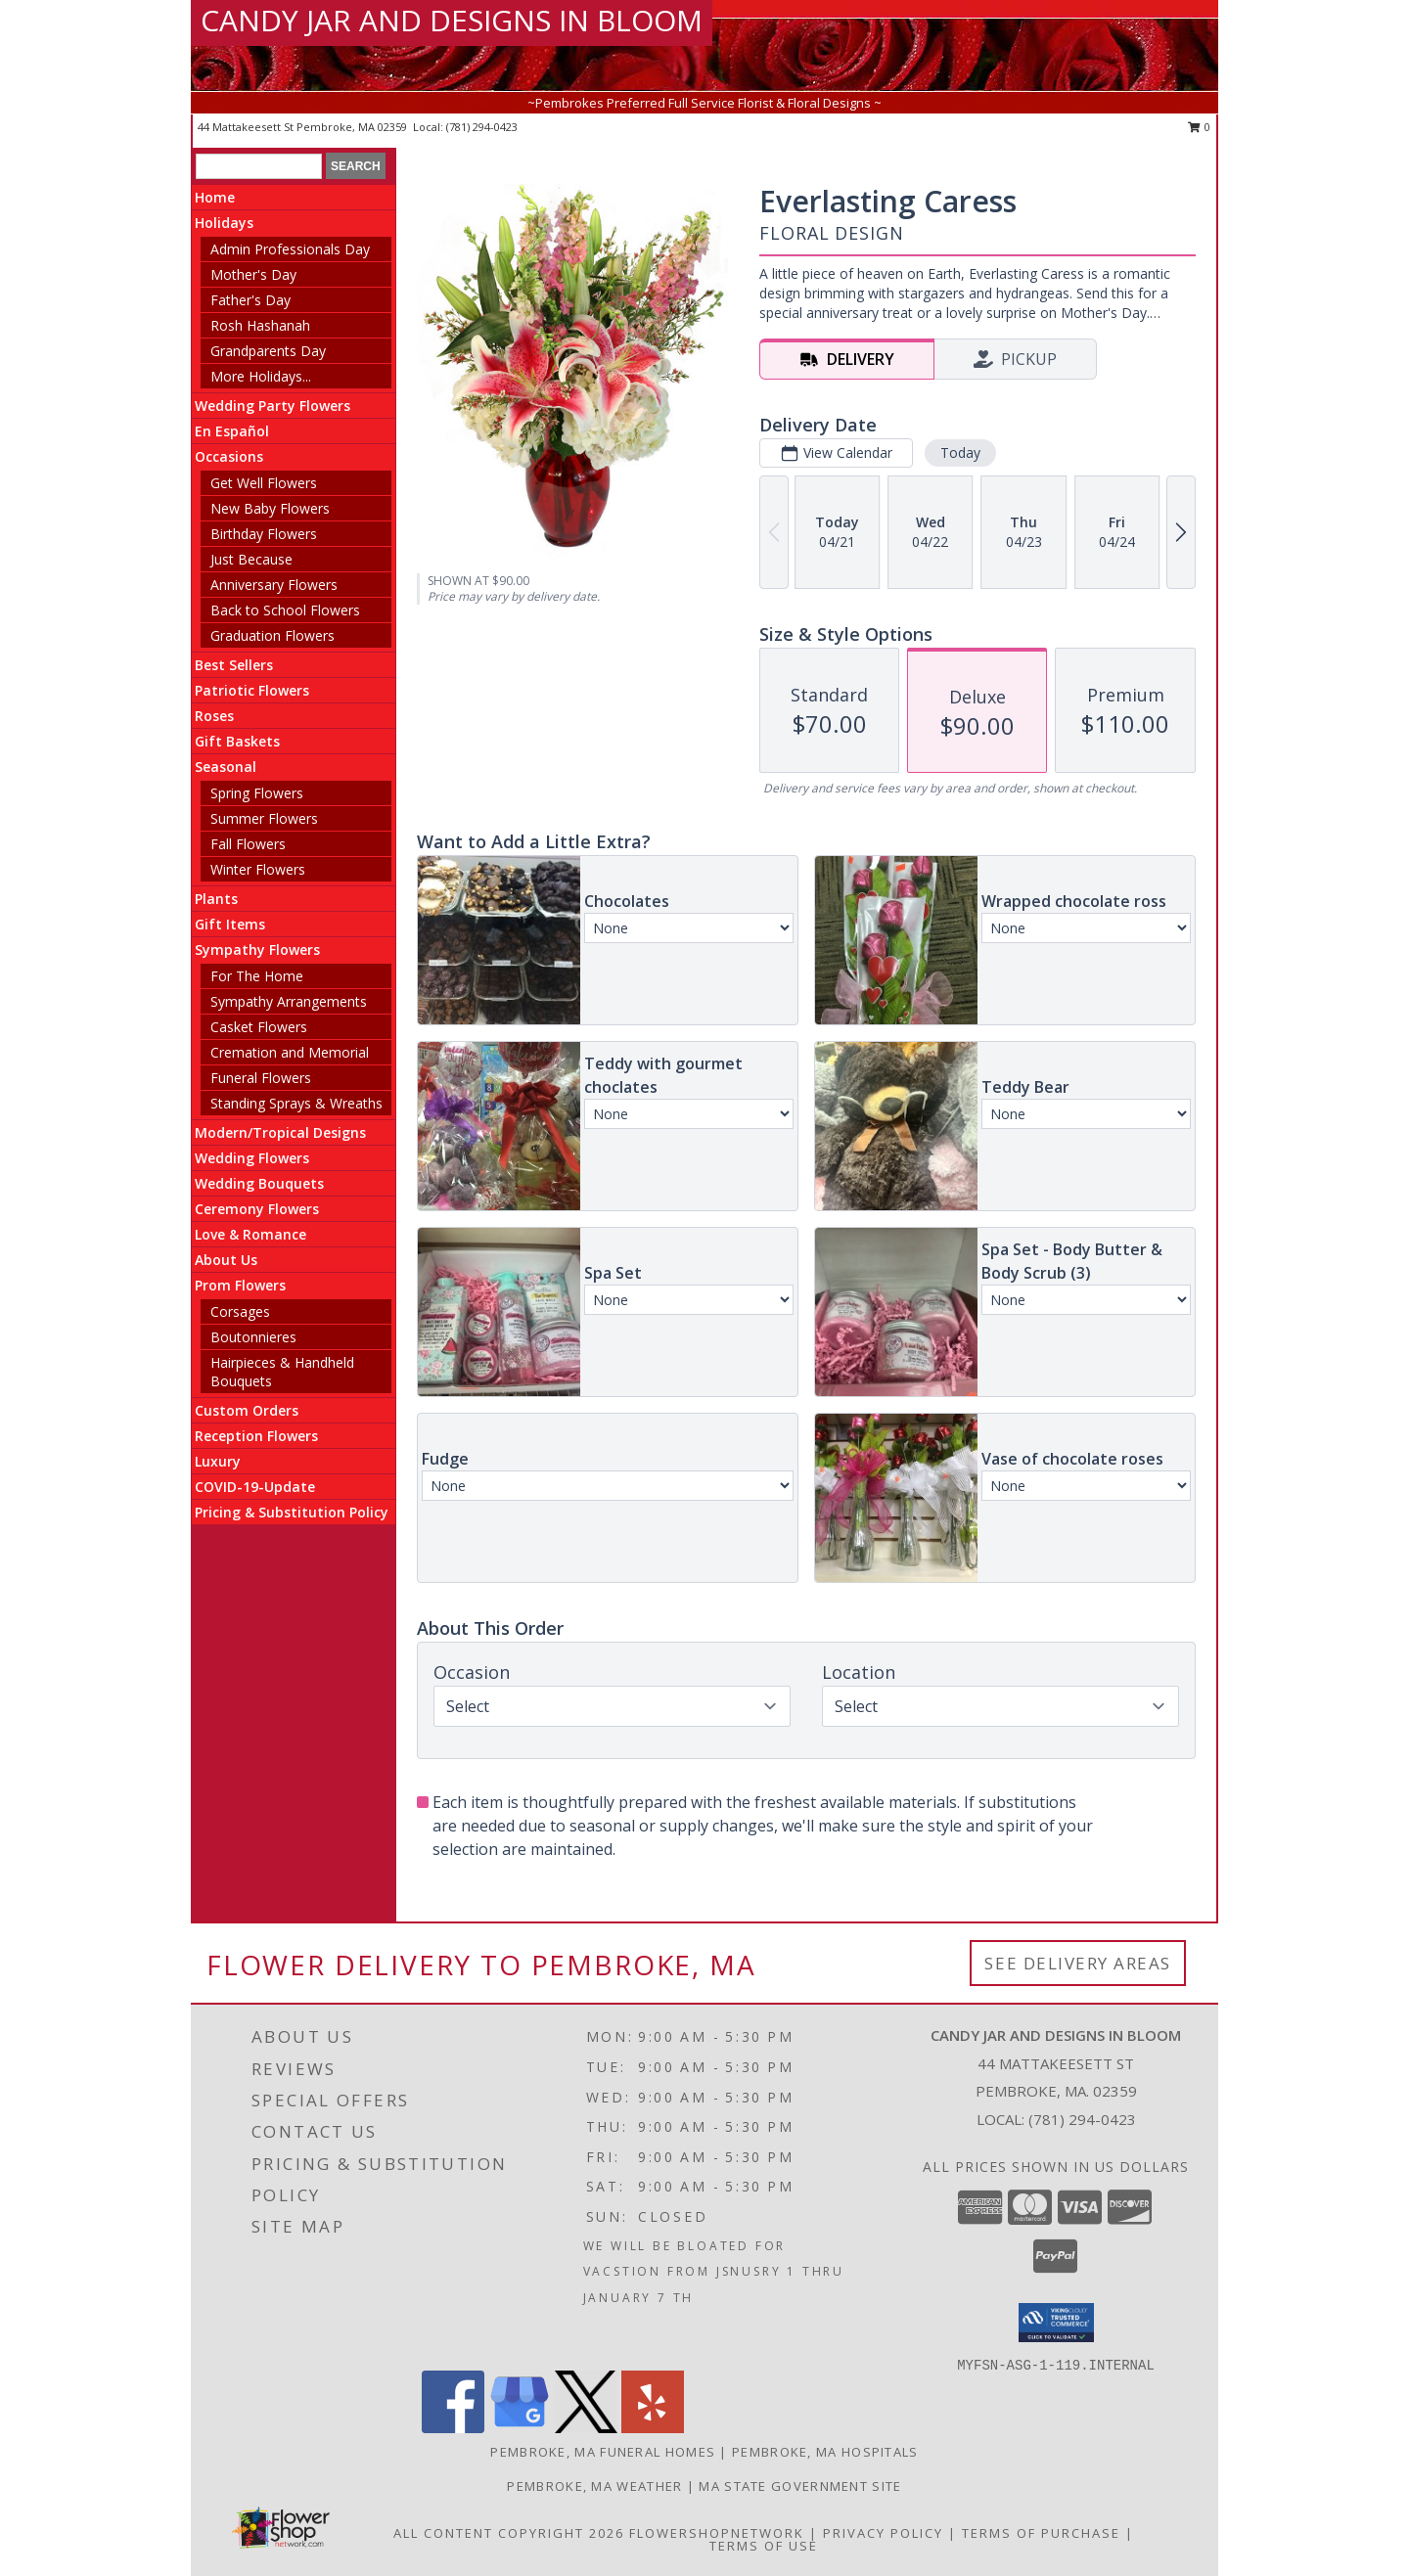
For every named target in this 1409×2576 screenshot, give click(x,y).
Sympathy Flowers (257, 949)
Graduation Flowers (272, 635)
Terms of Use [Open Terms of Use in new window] (763, 2545)
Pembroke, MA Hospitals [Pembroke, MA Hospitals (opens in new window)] (825, 2452)
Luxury (218, 1461)
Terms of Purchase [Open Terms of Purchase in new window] (1041, 2533)
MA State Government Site (800, 2486)
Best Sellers (234, 664)
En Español (232, 431)
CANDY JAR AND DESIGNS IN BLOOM (452, 20)
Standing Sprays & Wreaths (296, 1103)
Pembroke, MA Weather (594, 2486)
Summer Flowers (264, 818)
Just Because (251, 559)
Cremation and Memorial (289, 1052)
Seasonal (225, 766)
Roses (214, 715)
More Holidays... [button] (260, 376)
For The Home (256, 976)
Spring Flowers (256, 793)
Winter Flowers (257, 869)
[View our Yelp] (652, 2427)
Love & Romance (250, 1234)
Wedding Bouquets (259, 1183)
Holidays (224, 222)
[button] (1056, 2322)
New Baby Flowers (270, 508)
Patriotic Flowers (252, 690)
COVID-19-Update (255, 1486)
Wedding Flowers (252, 1158)
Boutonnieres (253, 1337)
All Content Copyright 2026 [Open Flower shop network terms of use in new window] (508, 2533)
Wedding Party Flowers (272, 405)
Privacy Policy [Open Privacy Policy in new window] (883, 2533)
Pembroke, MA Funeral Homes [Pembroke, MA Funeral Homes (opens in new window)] (602, 2452)
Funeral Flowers (260, 1077)
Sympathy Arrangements (288, 1001)
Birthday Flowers (263, 533)
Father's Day (250, 300)
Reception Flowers (256, 1435)
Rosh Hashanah (260, 325)
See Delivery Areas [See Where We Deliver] (1077, 1963)
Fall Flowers (248, 844)
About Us (226, 1259)
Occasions (229, 456)
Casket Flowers (258, 1026)
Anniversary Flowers (274, 584)
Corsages (240, 1311)
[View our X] (586, 2427)
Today (960, 452)
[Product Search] (259, 166)
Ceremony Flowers (257, 1208)
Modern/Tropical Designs (280, 1132)
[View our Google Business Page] (519, 2427)
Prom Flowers (240, 1285)
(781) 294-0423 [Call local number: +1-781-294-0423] (482, 126)
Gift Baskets (237, 741)
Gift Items (230, 924)
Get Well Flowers (263, 483)
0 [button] (1199, 126)
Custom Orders (246, 1410)
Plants (216, 898)
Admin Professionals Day (290, 249)
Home (215, 197)
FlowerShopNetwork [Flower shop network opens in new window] (716, 2533)
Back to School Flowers (285, 610)
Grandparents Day (268, 350)
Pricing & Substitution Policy (291, 1512)
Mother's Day (253, 274)
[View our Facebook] (453, 2427)
